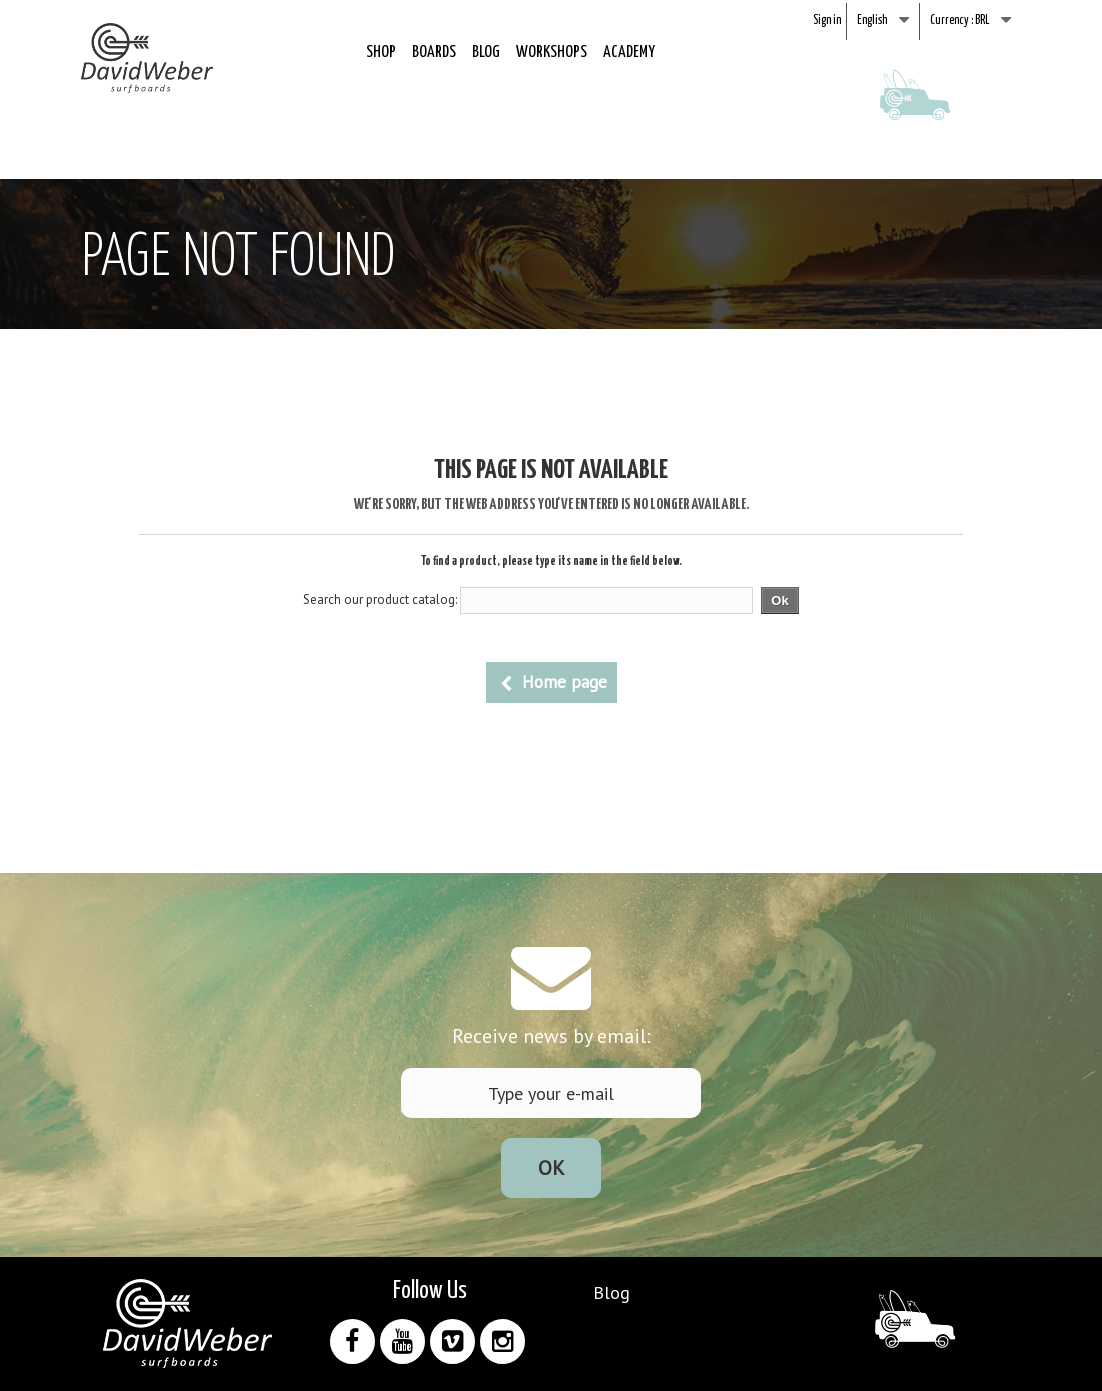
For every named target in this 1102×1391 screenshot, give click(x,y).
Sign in (827, 20)
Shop (381, 52)
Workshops (551, 52)
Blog (486, 52)
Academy (629, 52)
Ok (551, 1168)
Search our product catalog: (380, 599)
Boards (434, 52)
